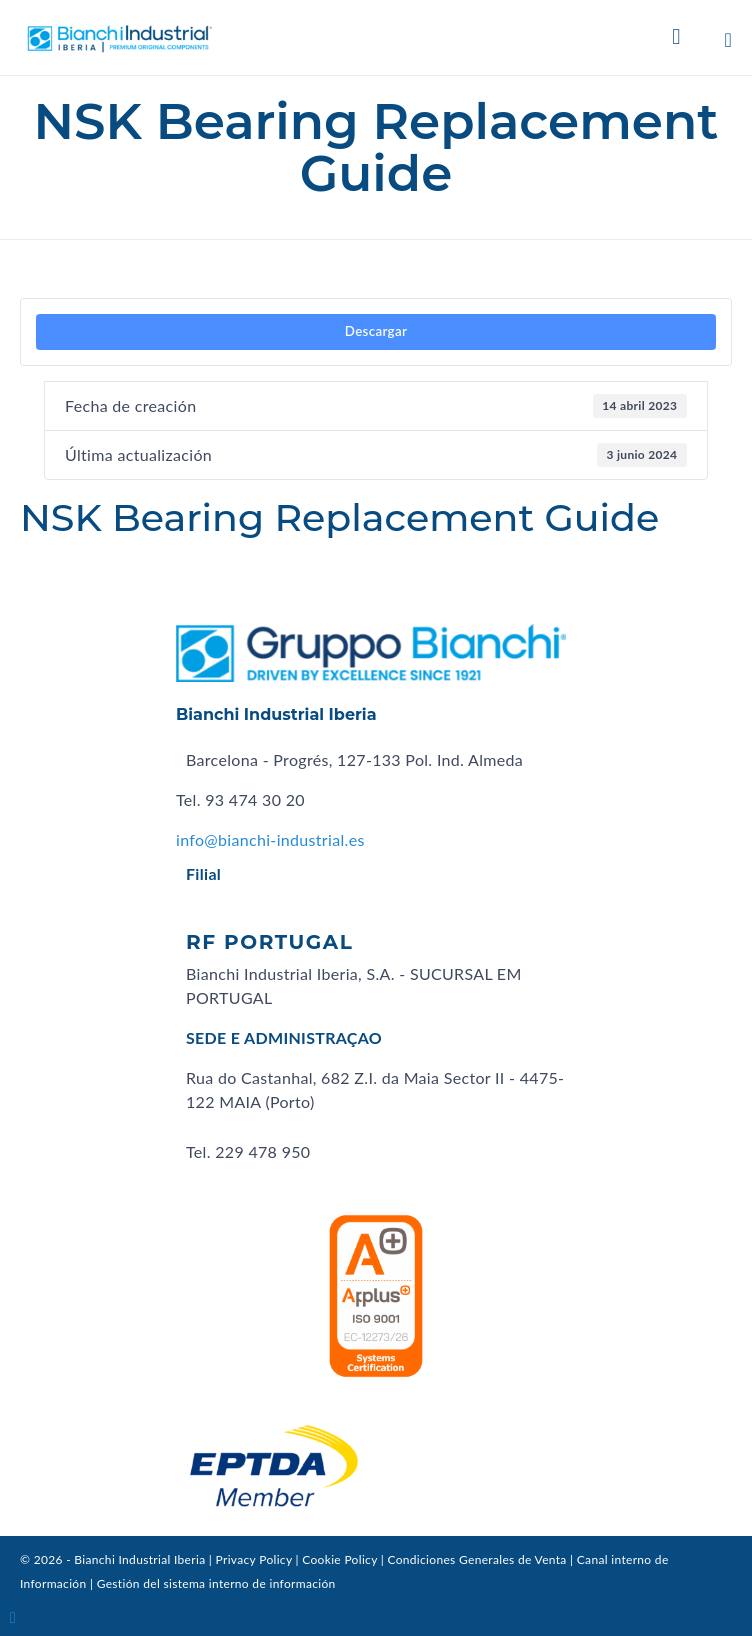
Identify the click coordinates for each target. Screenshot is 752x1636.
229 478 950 (262, 1151)
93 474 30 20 (255, 799)
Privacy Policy (254, 1559)
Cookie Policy (339, 1559)
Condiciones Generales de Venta (476, 1559)
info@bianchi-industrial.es (270, 839)
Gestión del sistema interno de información (216, 1583)
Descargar (376, 331)
